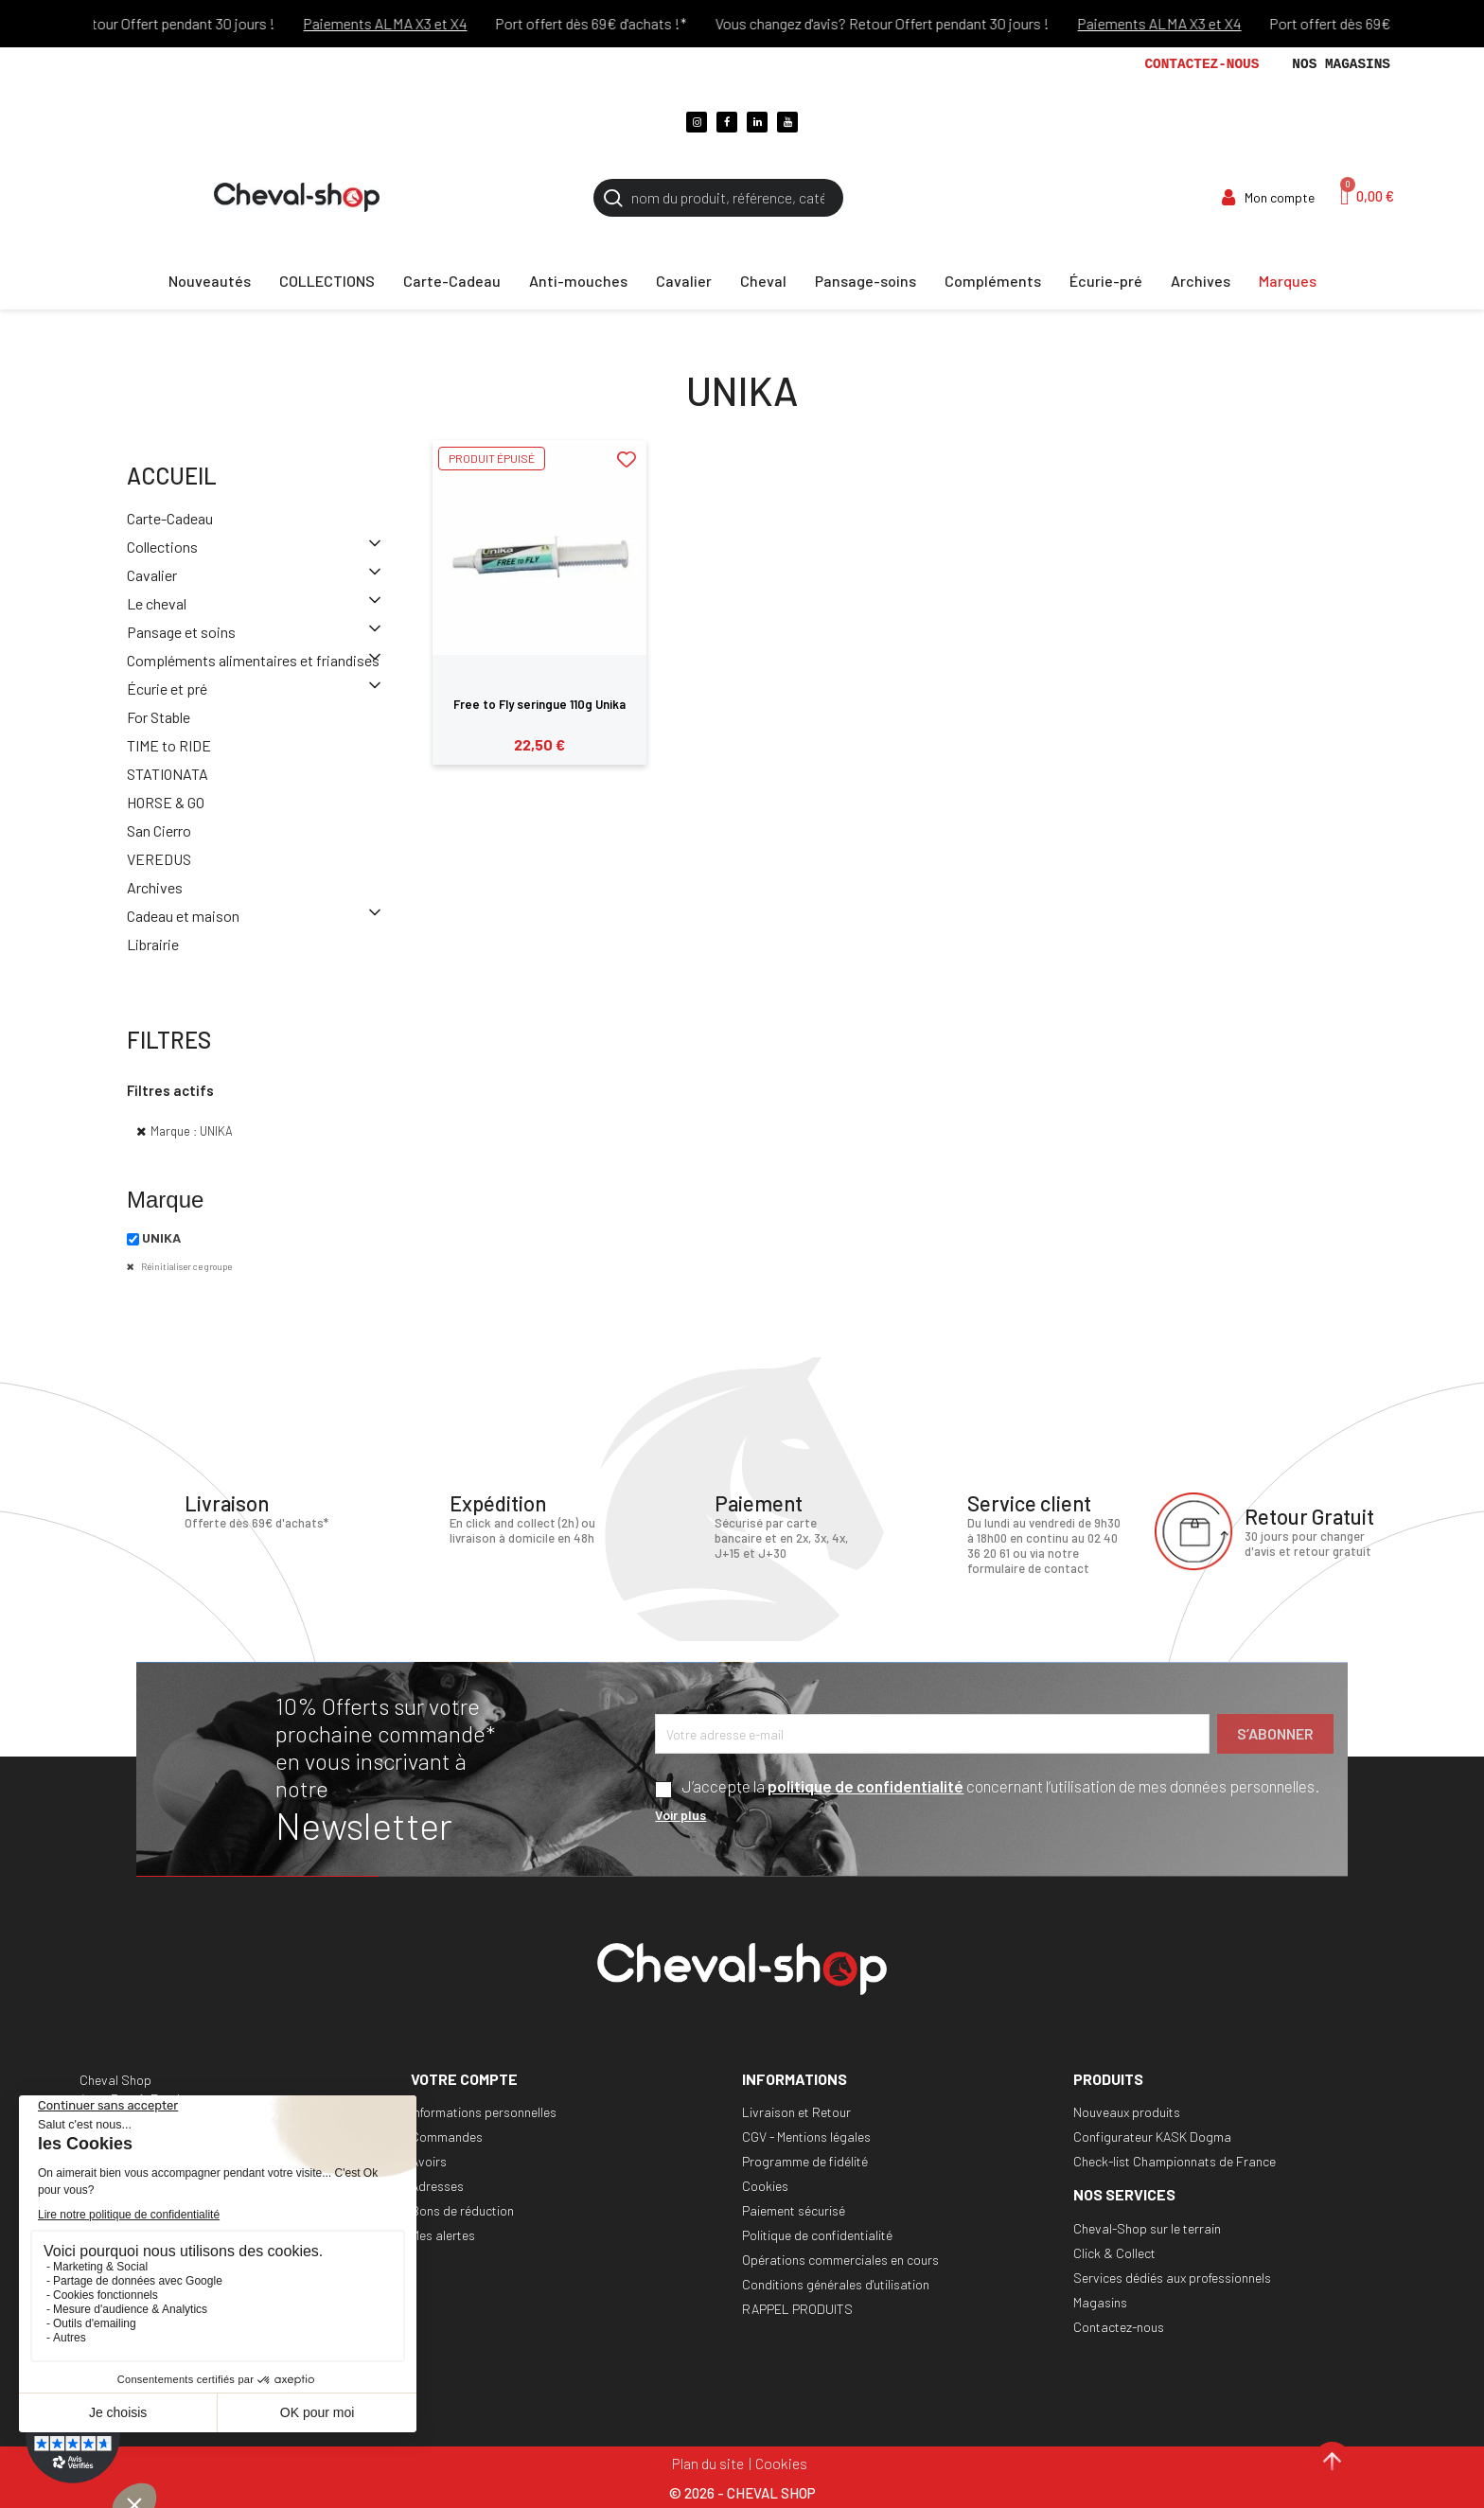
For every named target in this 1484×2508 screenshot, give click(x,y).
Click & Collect (1114, 2253)
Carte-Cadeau (170, 518)
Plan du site (708, 2463)
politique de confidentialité (865, 1785)
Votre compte (464, 2079)
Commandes (447, 2136)
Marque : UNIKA (191, 1131)
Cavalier (152, 575)
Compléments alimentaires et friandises (253, 660)
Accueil (172, 475)
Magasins (1100, 2302)
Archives (155, 887)
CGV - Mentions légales (806, 2136)
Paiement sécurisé (793, 2210)
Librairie (153, 944)
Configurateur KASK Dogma (1152, 2136)
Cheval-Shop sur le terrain (1147, 2228)
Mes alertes (443, 2235)
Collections (162, 547)
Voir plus (680, 1815)
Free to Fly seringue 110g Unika (539, 704)
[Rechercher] (718, 198)
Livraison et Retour (796, 2112)
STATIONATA (167, 774)
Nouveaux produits (1126, 2112)
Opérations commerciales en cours (840, 2260)
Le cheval (156, 603)
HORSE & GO (165, 802)
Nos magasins (1341, 64)
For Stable (158, 717)
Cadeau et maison (183, 916)
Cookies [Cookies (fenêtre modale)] (781, 2463)
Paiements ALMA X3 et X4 (406, 23)
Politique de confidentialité (817, 2235)
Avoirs (429, 2161)
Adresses (437, 2186)
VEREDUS (159, 859)
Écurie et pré (167, 689)
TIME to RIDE (169, 745)
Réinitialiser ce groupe (185, 1266)
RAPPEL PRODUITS (797, 2309)
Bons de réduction (462, 2210)
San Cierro (159, 830)
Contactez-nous (1201, 64)
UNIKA (161, 1237)
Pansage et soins (181, 632)
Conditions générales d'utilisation (835, 2284)
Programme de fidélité (805, 2161)
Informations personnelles (483, 2112)
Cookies (765, 2186)
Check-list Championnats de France (1174, 2161)
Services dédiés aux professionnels (1172, 2278)
